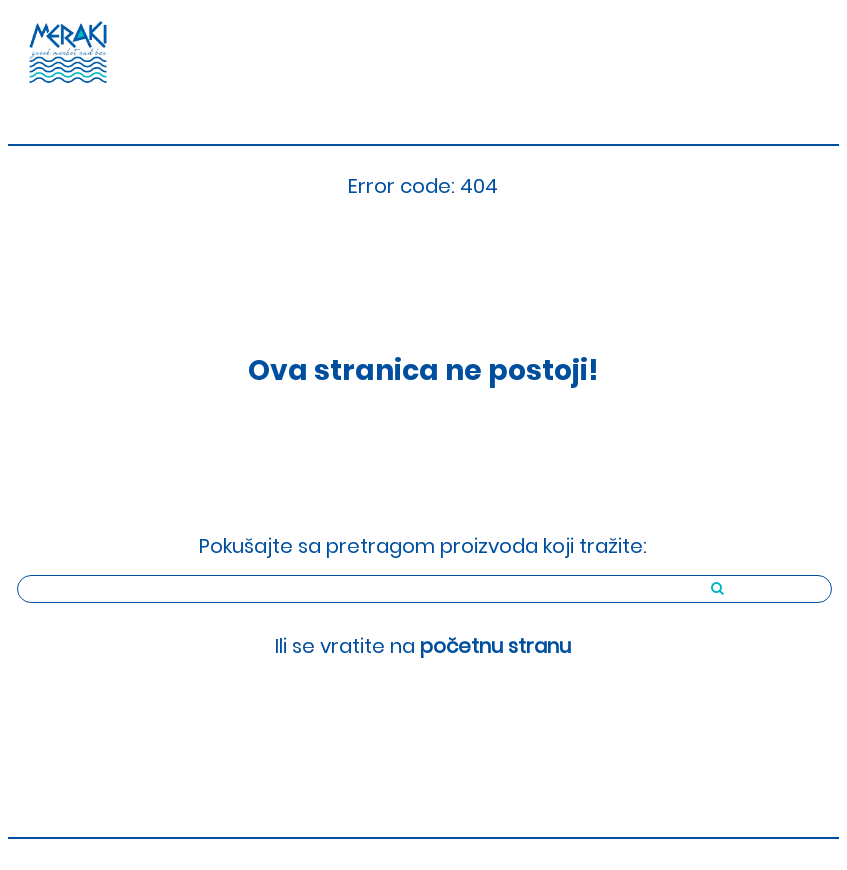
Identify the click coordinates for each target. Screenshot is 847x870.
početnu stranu (495, 646)
